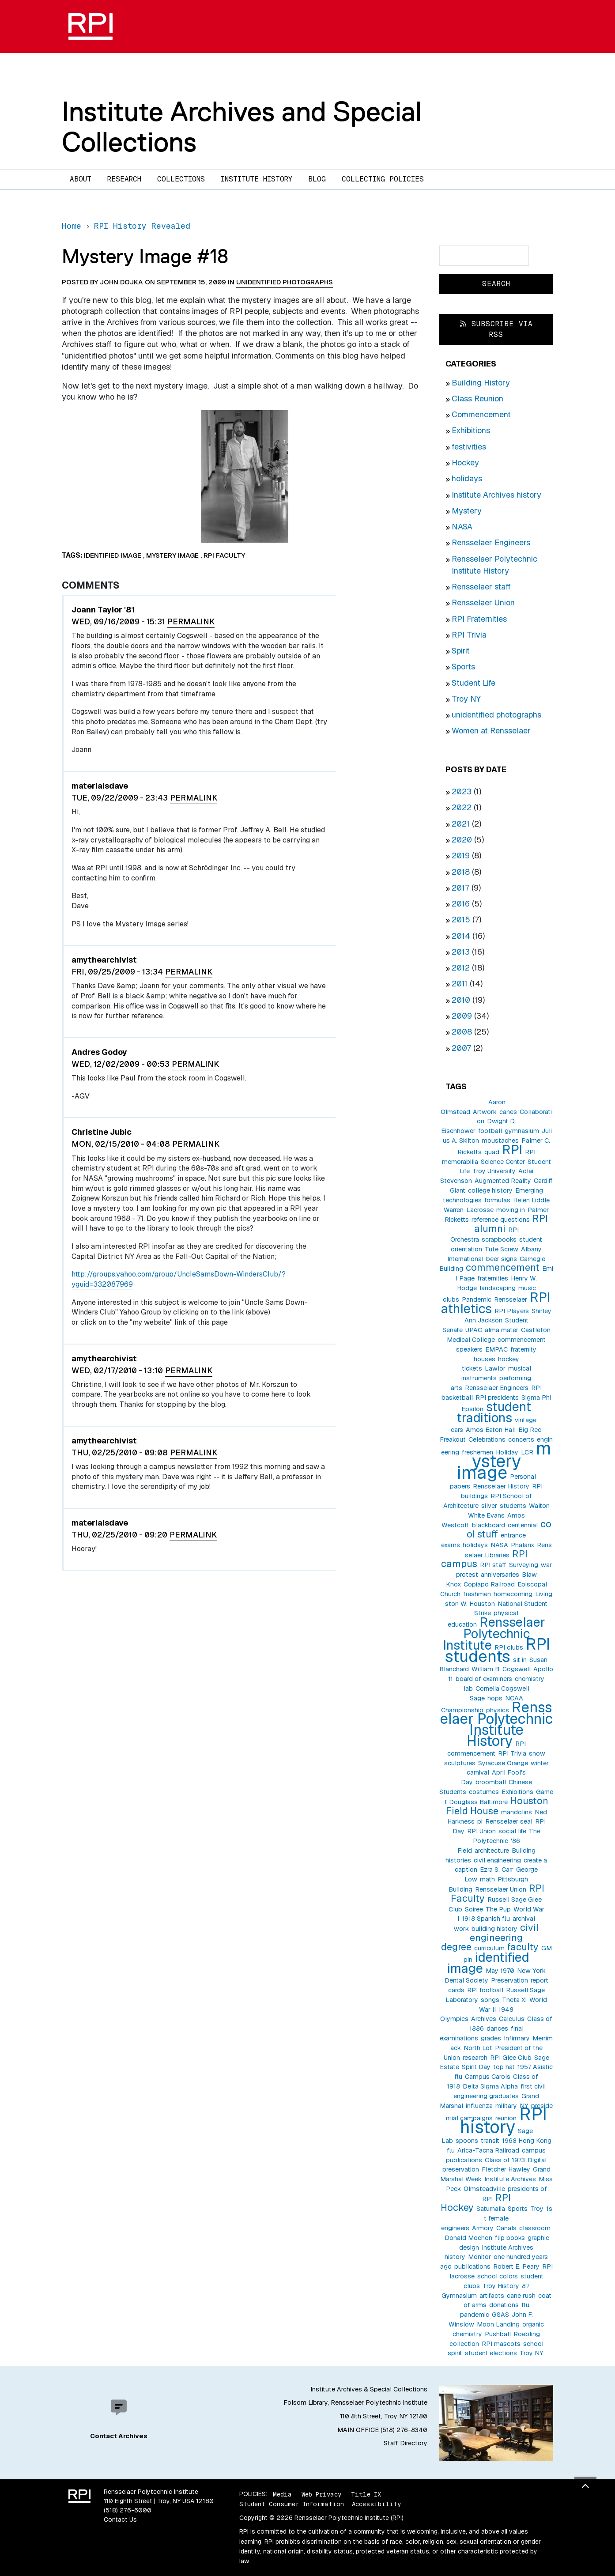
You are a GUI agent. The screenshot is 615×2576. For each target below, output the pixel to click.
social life (512, 1831)
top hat (504, 2067)
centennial (523, 1525)
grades (491, 2038)
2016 (461, 904)
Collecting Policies (383, 179)
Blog (317, 179)
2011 (460, 983)
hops (494, 1698)
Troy (536, 2209)
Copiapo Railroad (489, 1584)
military (506, 2106)
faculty (523, 1947)
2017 (460, 888)
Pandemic (476, 1299)
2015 (461, 919)
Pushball (498, 2334)
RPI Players (511, 1311)
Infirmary (517, 2038)
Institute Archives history (496, 495)
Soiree (474, 1909)
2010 (461, 1000)
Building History (481, 383)
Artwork (485, 1112)
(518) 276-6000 (127, 2510)
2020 (462, 840)
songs (490, 2000)
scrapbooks (499, 1239)
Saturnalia (490, 2209)
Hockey (465, 462)
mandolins (516, 1812)
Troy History (501, 2286)
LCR (527, 1452)
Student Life (473, 683)
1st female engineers (496, 2218)
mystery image (504, 1460)
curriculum (489, 1948)
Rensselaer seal (508, 1821)
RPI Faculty (224, 555)
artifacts (491, 2296)
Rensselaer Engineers (491, 542)
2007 (461, 1048)
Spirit (461, 651)
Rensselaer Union (483, 602)
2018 (461, 872)
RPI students (497, 1650)
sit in (520, 1660)
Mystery (467, 511)
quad (491, 1152)
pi (480, 1821)
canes (508, 1112)
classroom (535, 2228)
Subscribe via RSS (496, 329)
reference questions (501, 1220)
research (475, 2058)
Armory (483, 2228)
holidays (467, 478)
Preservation (509, 1980)
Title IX (366, 2494)
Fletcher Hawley (506, 2169)
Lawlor (495, 1368)
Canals (506, 2228)
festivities (469, 447)
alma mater (501, 1330)
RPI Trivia (469, 635)
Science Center (503, 1162)
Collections (181, 179)
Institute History (256, 179)
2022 (462, 807)
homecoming (513, 1594)
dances (497, 2028)
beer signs (501, 1259)
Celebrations (487, 1439)
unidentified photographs (496, 715)
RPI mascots (501, 2344)
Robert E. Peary (516, 2266)
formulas (497, 1200)
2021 (461, 824)
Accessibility (376, 2504)
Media (282, 2494)
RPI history (503, 2120)
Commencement (481, 414)
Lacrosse (480, 1210)
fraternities (492, 1278)
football (490, 1131)
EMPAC (496, 1349)
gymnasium (522, 1131)
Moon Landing (498, 2324)
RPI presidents (497, 1397)
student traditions (494, 1412)
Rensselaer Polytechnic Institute (494, 1633)
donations (504, 2305)
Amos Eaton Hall (491, 1430)
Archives (483, 2019)
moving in (510, 1210)
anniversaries (500, 1575)
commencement (503, 1267)
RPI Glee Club (511, 2058)
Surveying (523, 1565)
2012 (461, 968)
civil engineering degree (490, 1937)
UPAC (473, 1330)
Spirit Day (476, 2067)
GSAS (500, 2315)
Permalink (191, 621)
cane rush (521, 2296)
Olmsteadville (484, 2189)
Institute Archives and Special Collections (242, 126)
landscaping (497, 1288)
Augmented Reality (503, 1181)
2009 (462, 1016)
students (513, 1506)
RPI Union (481, 1831)
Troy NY (466, 699)
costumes (484, 1792)
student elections (491, 2353)
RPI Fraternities (479, 619)
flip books (510, 2238)
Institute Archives (510, 2179)
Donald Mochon (468, 2238)
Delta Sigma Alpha (490, 2086)
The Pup (498, 1909)
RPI (512, 1149)
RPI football (485, 1990)
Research (124, 179)
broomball (490, 1782)
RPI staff (493, 1565)
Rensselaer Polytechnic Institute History (496, 1724)
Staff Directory (405, 2443)
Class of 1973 (505, 2160)
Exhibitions (471, 430)
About (80, 179)
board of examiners (484, 1679)
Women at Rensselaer (491, 730)
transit (490, 2141)
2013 (461, 952)
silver (489, 1506)
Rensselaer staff (481, 587)
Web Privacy (321, 2494)
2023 (462, 791)
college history (490, 1190)
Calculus (511, 2019)
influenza (479, 2106)
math (487, 1879)
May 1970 (500, 1971)
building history (494, 1929)
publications (472, 2266)
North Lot (478, 2048)
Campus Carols (487, 2077)
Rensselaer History (501, 1486)
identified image (488, 1963)
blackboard (488, 1525)
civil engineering (497, 1860)
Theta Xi (514, 2000)
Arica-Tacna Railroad (488, 2150)
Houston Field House (497, 1805)
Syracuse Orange (503, 1763)
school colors (497, 2276)
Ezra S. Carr (496, 1869)
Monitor (479, 2257)
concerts (521, 1439)
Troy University (494, 1171)
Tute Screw (501, 1249)
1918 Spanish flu (486, 1919)
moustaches (500, 1140)
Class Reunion (477, 398)
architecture (492, 1851)
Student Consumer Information (291, 2504)
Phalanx (522, 1545)
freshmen (477, 1594)
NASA (462, 526)
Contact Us (120, 2519)
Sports (463, 666)
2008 (462, 1032)
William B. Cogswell (501, 1669)
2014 (461, 936)
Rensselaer (510, 1299)
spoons (467, 2141)
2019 (461, 855)
